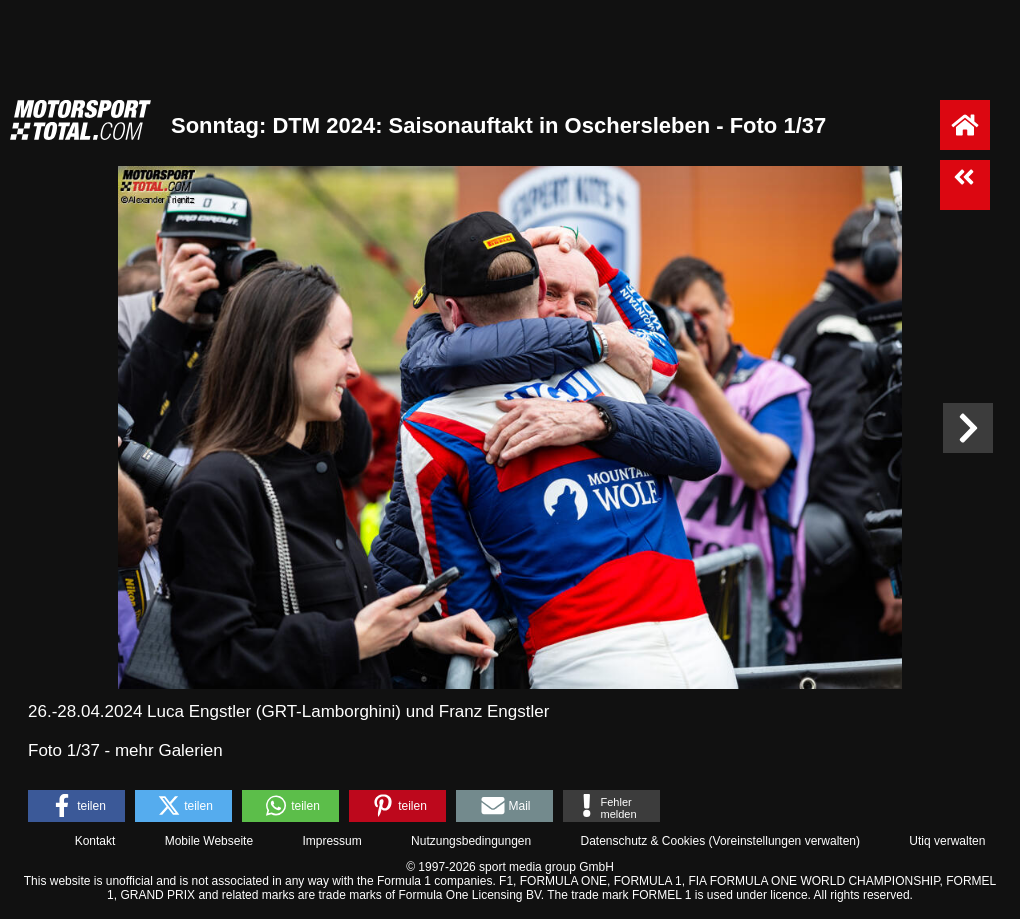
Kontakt (95, 841)
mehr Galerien (169, 750)
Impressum (331, 841)
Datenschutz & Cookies (642, 841)
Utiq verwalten (947, 841)
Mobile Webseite (209, 841)
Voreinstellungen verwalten (784, 841)
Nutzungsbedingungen (471, 841)
